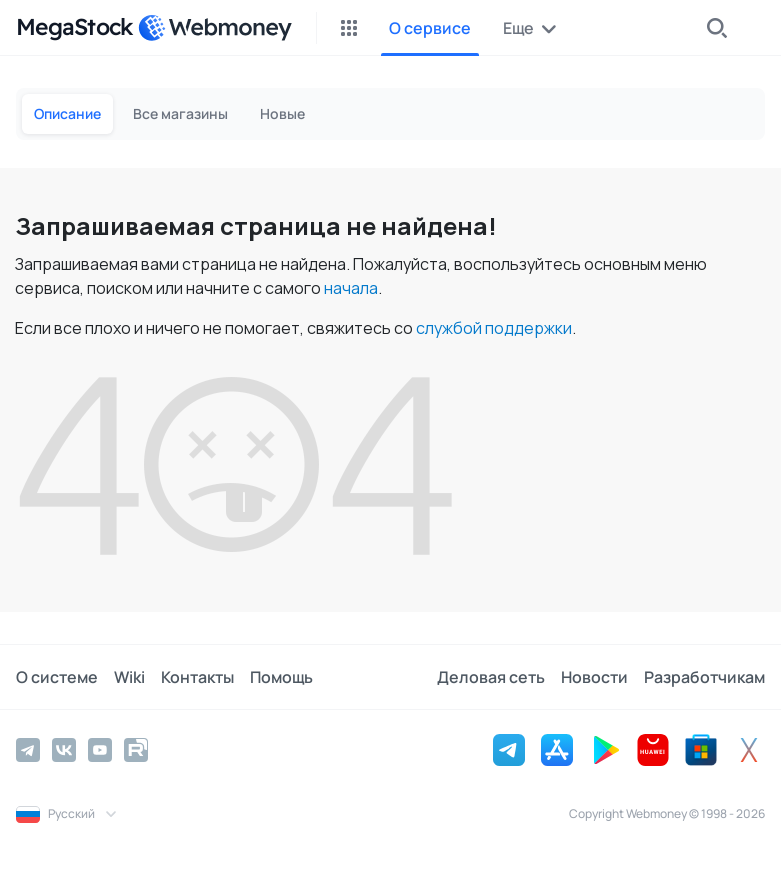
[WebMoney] (215, 28)
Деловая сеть (491, 677)
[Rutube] (136, 750)
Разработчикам (704, 677)
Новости (594, 677)
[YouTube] (100, 750)
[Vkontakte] (64, 750)
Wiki (129, 677)
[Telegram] (28, 750)
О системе (57, 677)
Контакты (197, 677)
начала (351, 288)
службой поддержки (494, 328)
